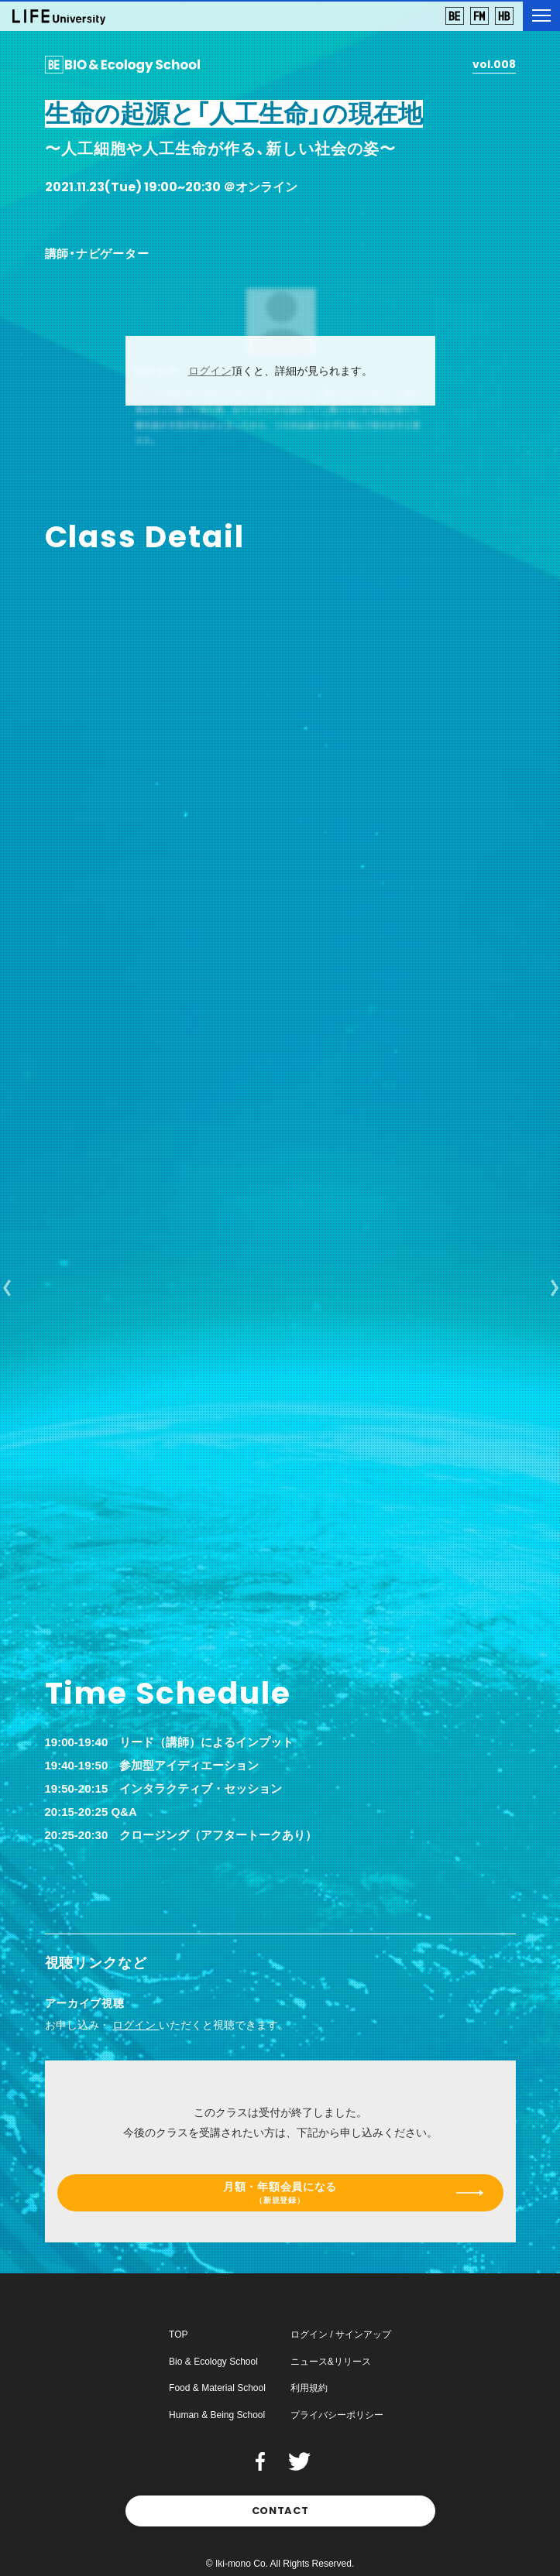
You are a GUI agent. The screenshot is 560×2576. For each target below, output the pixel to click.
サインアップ (363, 2334)
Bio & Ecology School (213, 2361)
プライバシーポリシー (336, 2415)
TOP (178, 2334)
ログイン (210, 371)
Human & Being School (217, 2415)
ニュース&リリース (330, 2361)
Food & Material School (217, 2387)
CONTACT (280, 2510)
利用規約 (309, 2387)
